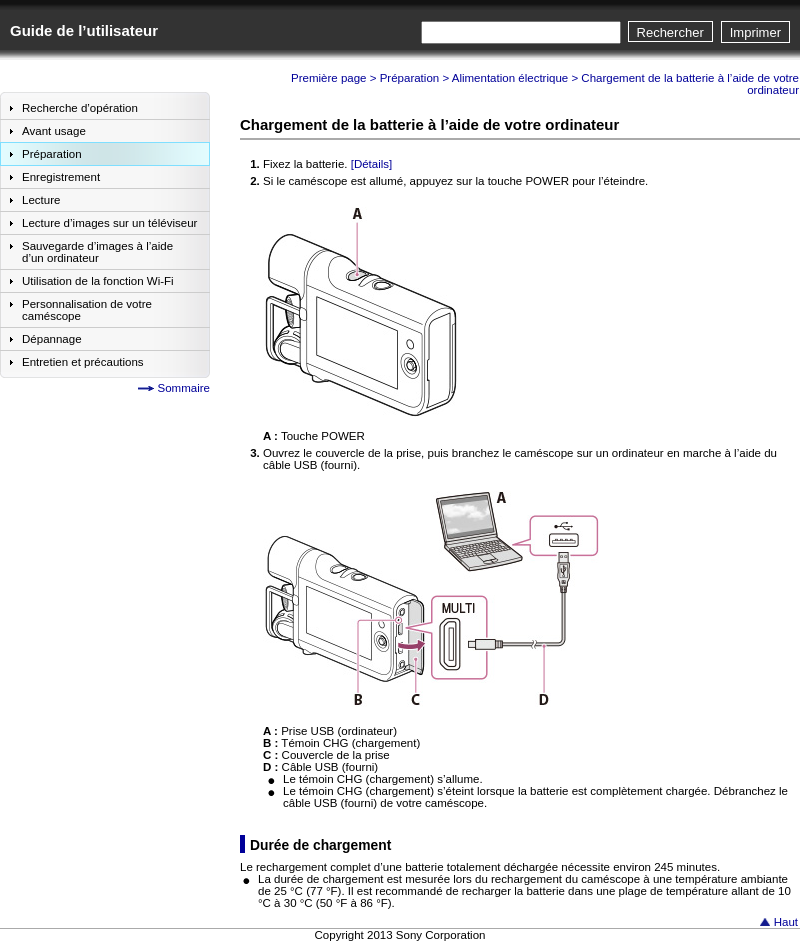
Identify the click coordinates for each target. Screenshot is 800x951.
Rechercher (670, 32)
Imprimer (755, 32)
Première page (329, 78)
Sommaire (184, 388)
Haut (786, 922)
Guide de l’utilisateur (84, 30)
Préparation (410, 78)
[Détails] (372, 164)
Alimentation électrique (510, 78)
